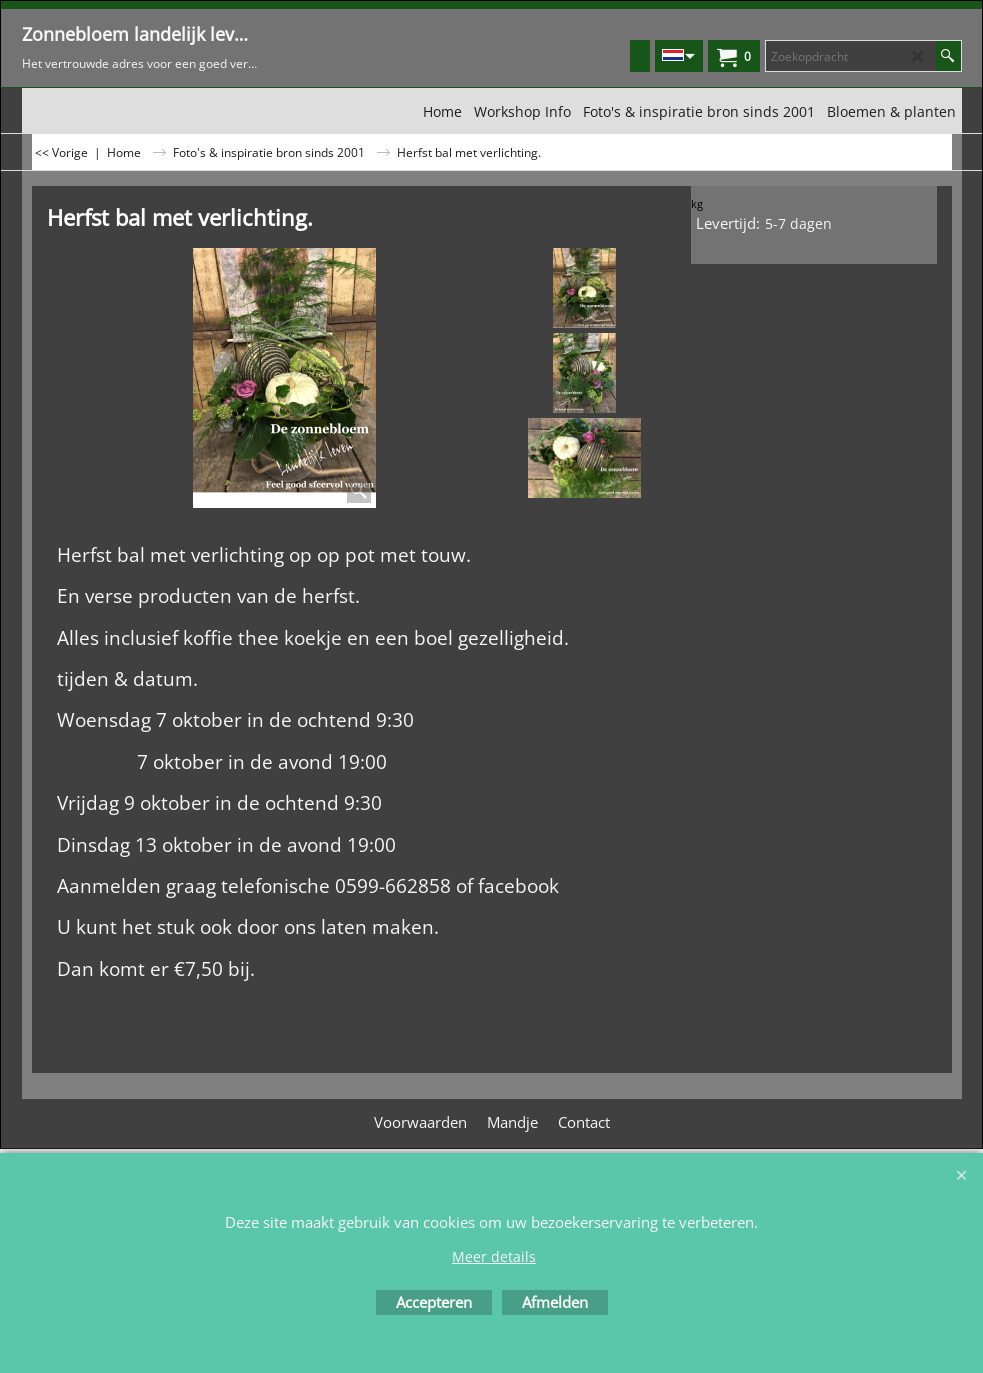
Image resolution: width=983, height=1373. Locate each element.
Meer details (494, 1256)
